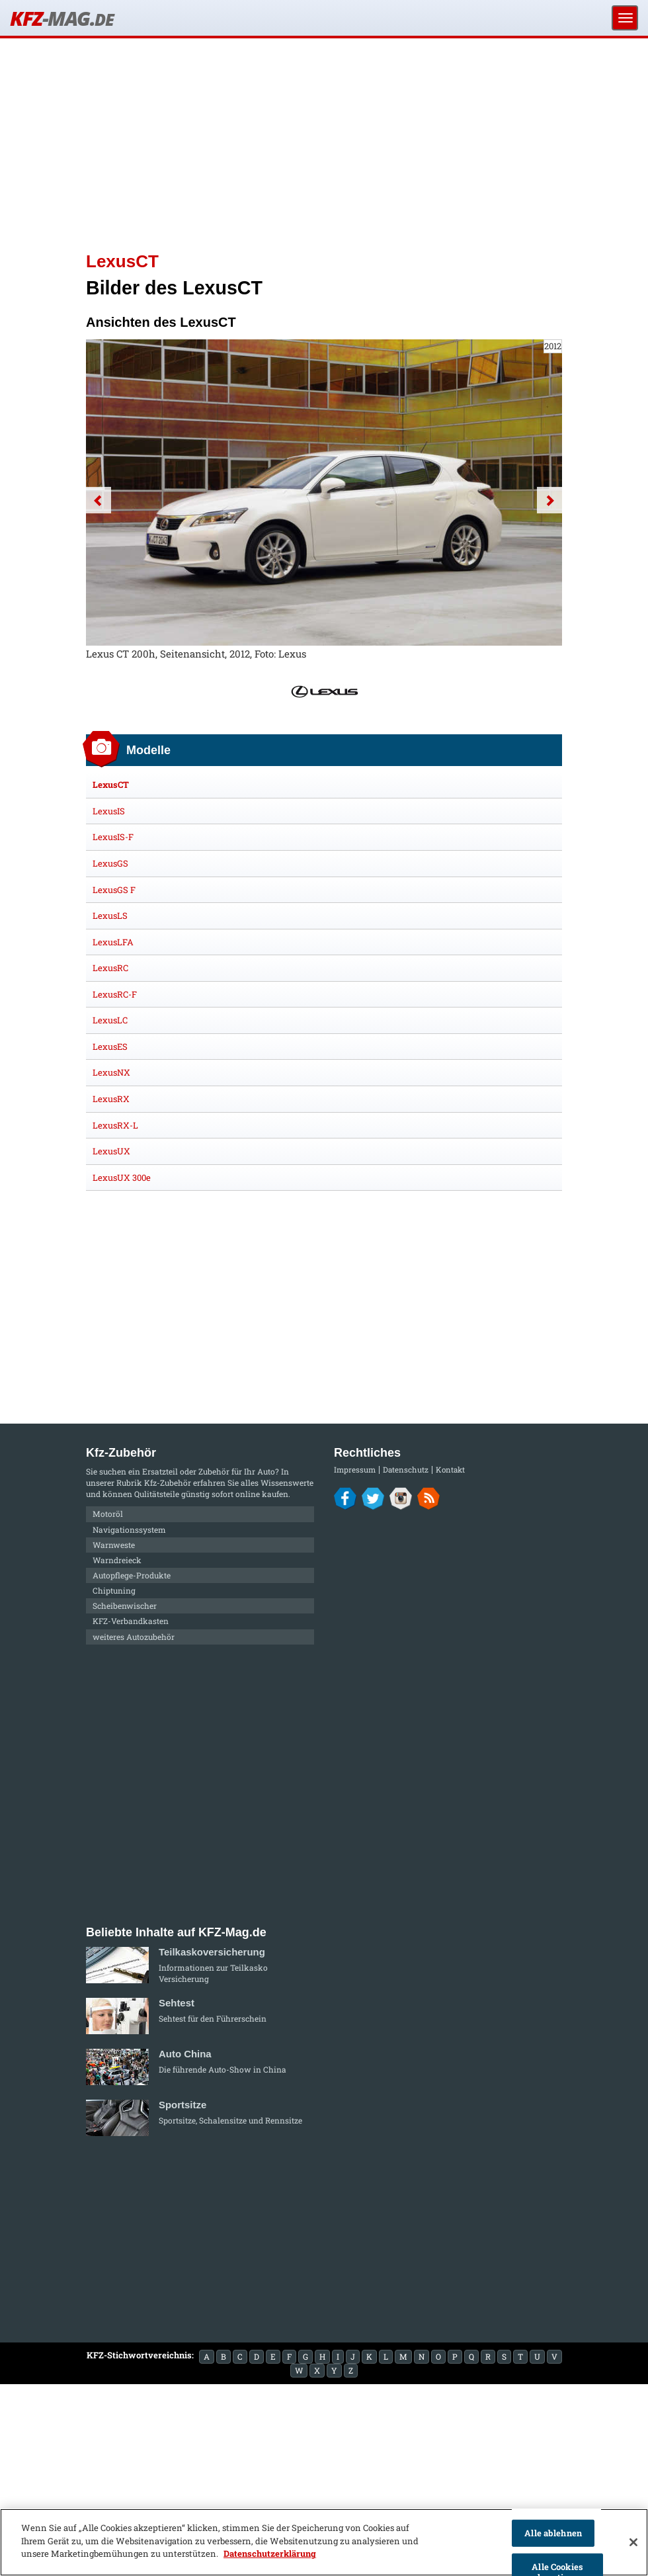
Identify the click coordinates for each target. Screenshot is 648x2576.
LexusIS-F (113, 837)
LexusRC (110, 968)
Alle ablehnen (553, 2533)
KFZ (61, 18)
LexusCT (111, 785)
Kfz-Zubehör (167, 1482)
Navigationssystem (129, 1529)
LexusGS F (114, 890)
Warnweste (114, 1544)
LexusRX (111, 1099)
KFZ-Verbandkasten (131, 1620)
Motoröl (108, 1513)
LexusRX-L (115, 1125)
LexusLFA (113, 942)
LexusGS (110, 863)
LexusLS (110, 916)
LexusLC (110, 1020)
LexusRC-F (115, 994)
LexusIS (109, 811)
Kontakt (450, 1470)
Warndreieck (117, 1560)
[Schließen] (633, 2542)
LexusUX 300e (122, 1177)
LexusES (110, 1046)
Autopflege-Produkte (132, 1575)
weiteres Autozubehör (134, 1636)
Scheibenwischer (125, 1605)
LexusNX (111, 1072)
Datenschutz (405, 1470)
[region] (324, 2542)
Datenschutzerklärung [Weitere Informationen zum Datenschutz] (269, 2553)
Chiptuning (114, 1590)
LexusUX (111, 1151)
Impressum (355, 1470)
